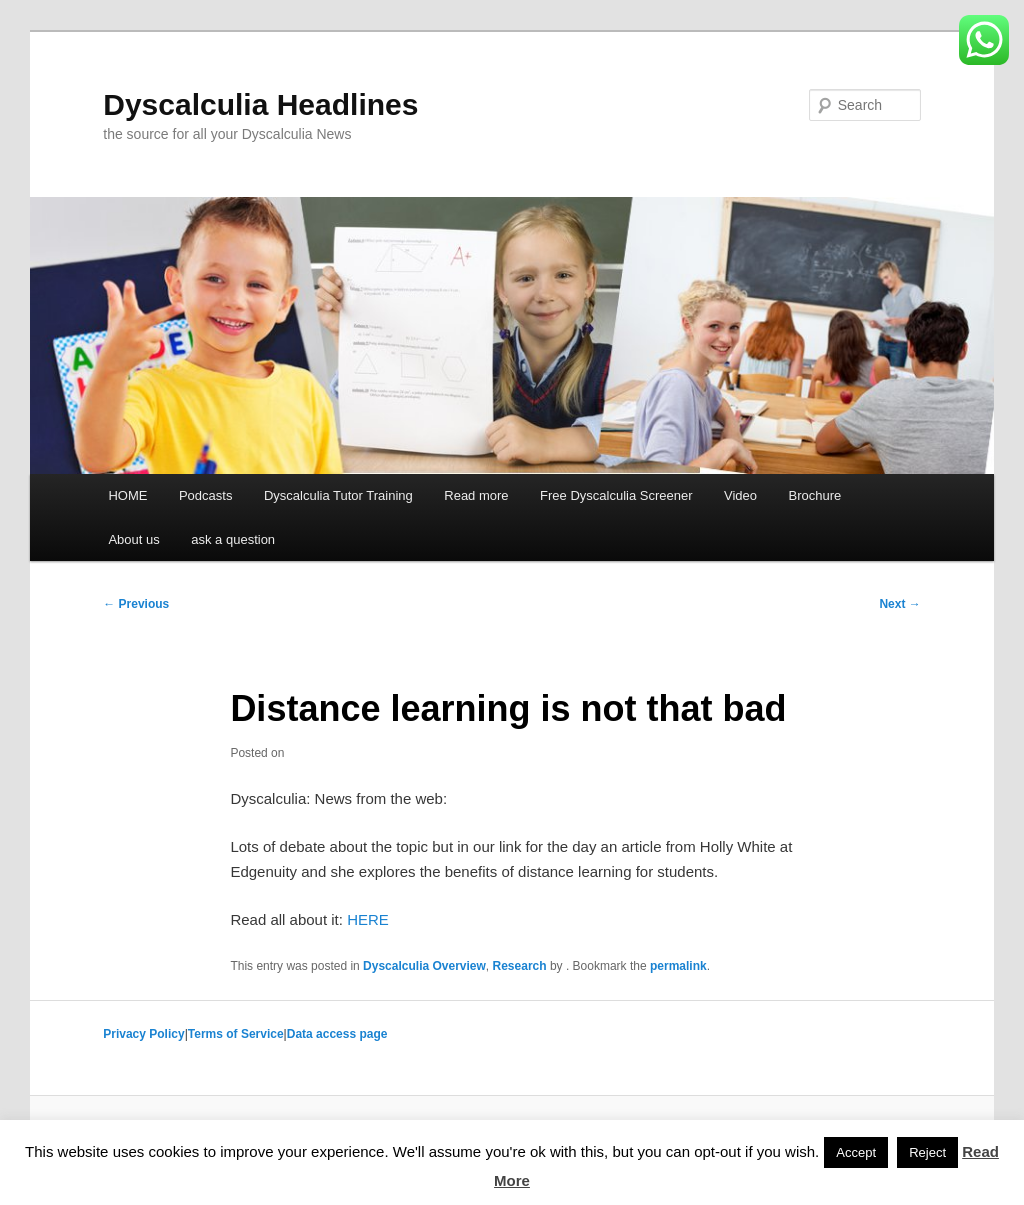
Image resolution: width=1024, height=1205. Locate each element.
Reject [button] (927, 1152)
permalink (678, 966)
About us (133, 539)
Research (520, 966)
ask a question (233, 539)
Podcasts (205, 495)
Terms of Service (236, 1034)
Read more (476, 495)
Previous (136, 604)
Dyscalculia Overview (424, 966)
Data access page (337, 1034)
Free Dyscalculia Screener (616, 495)
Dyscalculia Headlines (260, 104)
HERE (368, 919)
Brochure (815, 495)
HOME (127, 495)
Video (740, 495)
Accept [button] (856, 1152)
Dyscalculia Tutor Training (338, 495)
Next (899, 604)
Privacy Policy (143, 1034)
